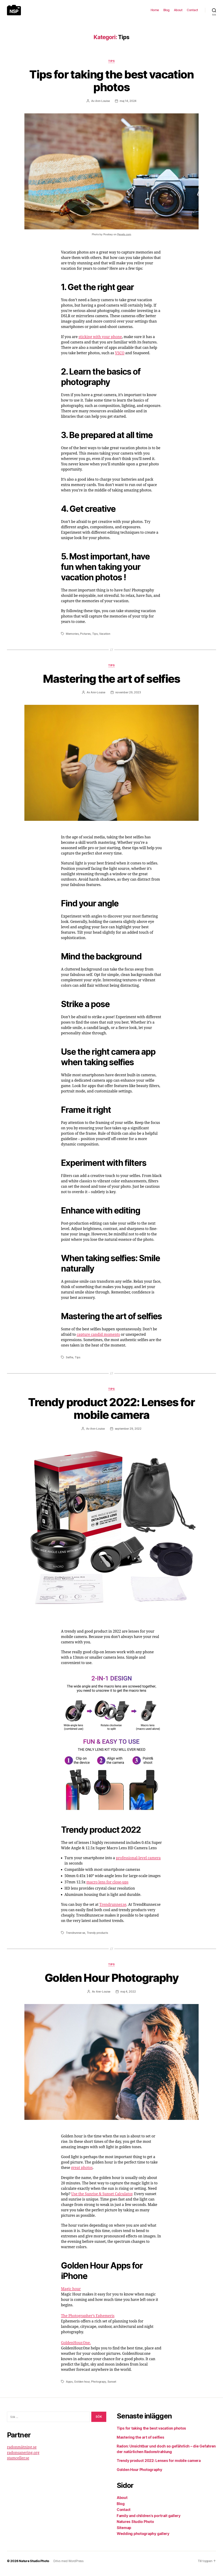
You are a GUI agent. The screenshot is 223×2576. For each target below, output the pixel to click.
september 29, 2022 (128, 1434)
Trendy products (97, 1938)
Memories (72, 639)
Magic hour (71, 2294)
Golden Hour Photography (111, 1983)
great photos (82, 2173)
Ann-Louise (102, 106)
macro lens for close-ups (107, 1887)
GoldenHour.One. (76, 2348)
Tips (111, 66)
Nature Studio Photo (34, 2566)
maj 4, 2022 (128, 1996)
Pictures (85, 639)
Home (155, 12)
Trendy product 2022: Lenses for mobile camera (111, 1414)
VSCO (119, 358)
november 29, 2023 (128, 697)
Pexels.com (124, 239)
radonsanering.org (23, 2458)
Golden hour (82, 2387)
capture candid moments (98, 1339)
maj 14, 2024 (128, 106)
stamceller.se (18, 2463)
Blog (166, 12)
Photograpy (98, 2387)
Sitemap (124, 2533)
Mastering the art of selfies (111, 684)
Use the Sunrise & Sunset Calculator (101, 2199)
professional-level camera (138, 1863)
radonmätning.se (22, 2452)
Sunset (111, 2387)
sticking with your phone (100, 342)
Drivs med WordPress (68, 2566)
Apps (69, 2387)
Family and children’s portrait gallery (148, 2521)
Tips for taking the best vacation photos (111, 86)
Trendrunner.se (112, 1910)
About (178, 12)
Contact (192, 12)
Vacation (104, 639)
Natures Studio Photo (135, 2527)
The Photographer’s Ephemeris (87, 2321)
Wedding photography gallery (143, 2539)
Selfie (69, 1362)
